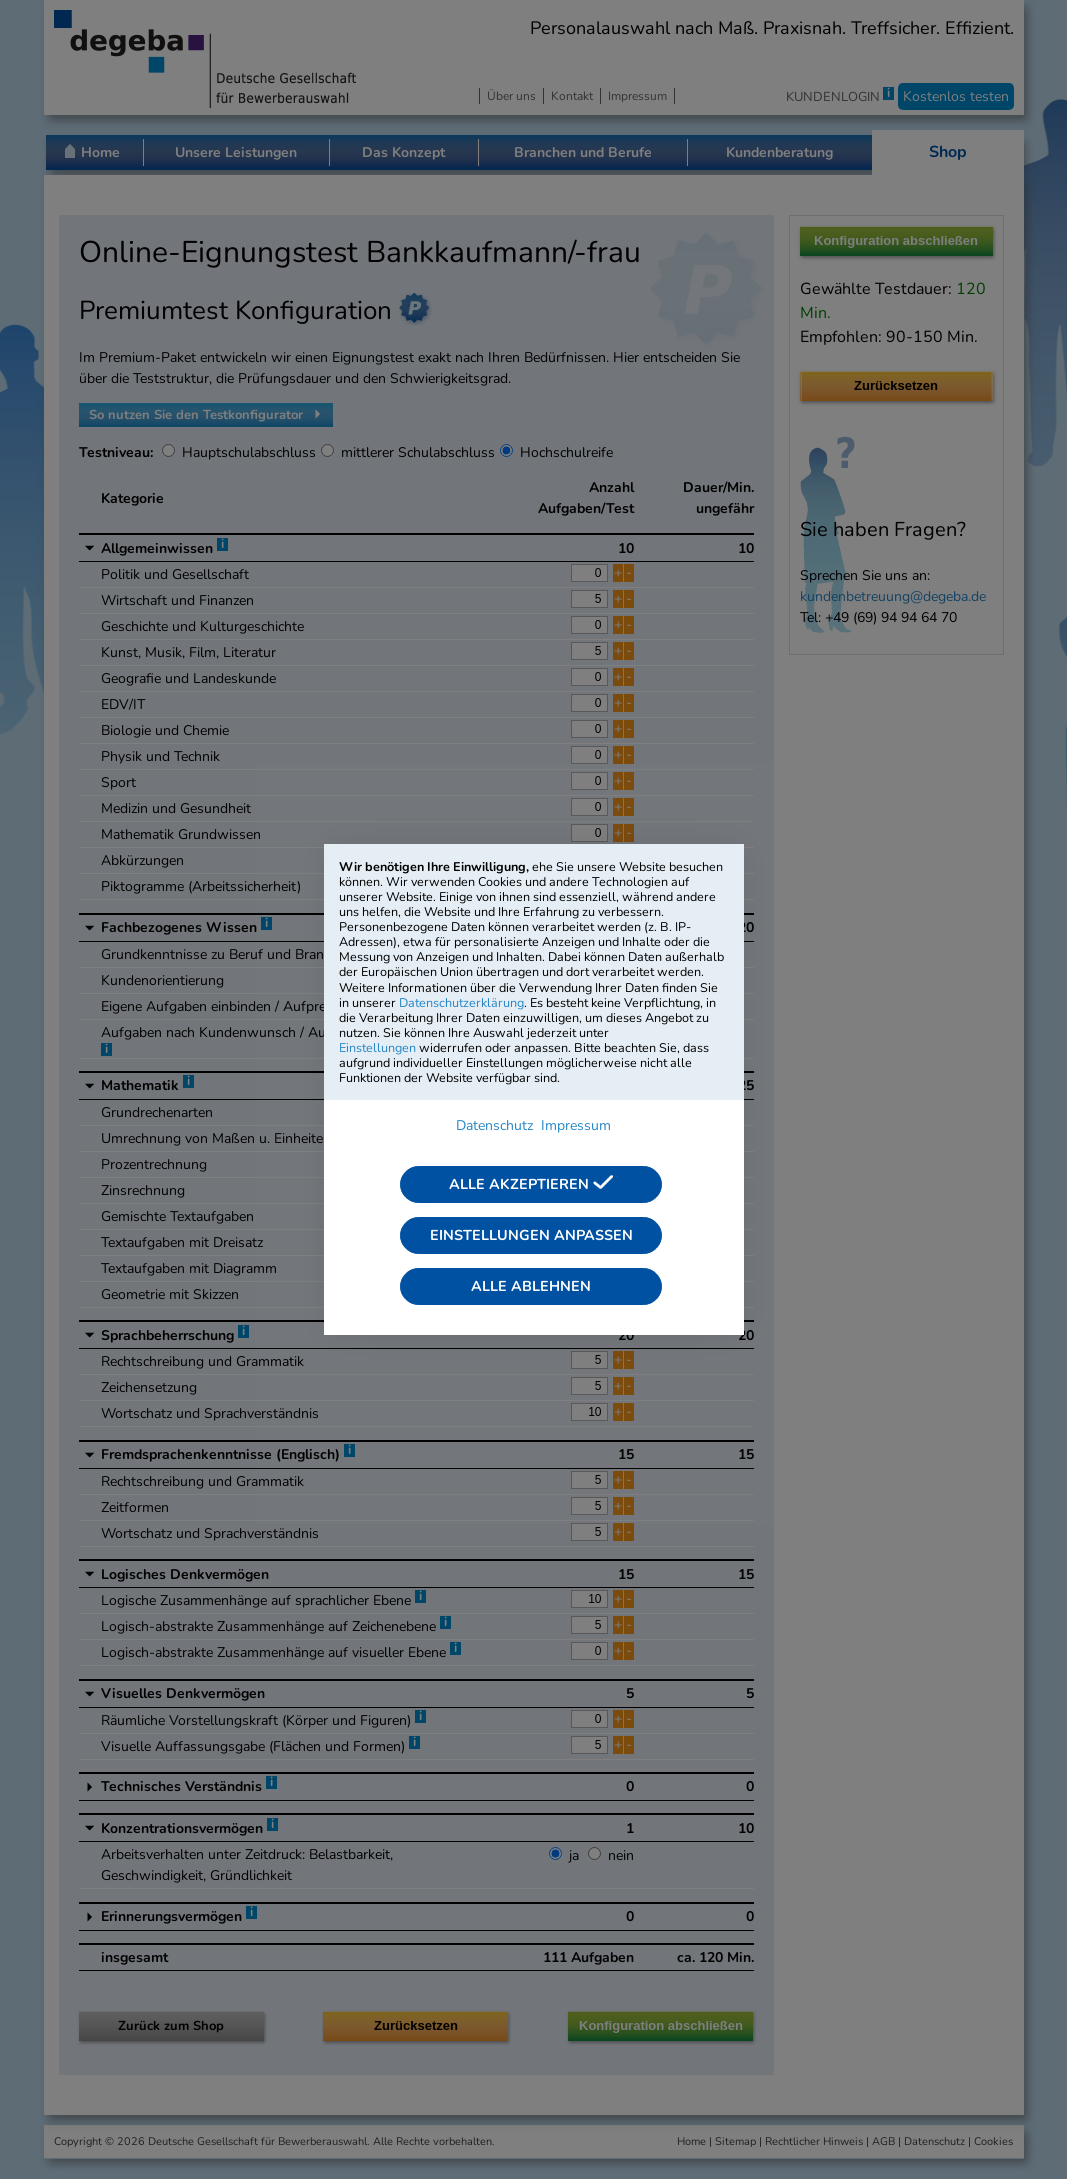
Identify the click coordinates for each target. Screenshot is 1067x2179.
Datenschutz (494, 1125)
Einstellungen (377, 1047)
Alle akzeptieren (531, 1184)
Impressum (576, 1125)
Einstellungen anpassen (531, 1235)
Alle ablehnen (531, 1286)
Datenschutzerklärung (461, 1002)
